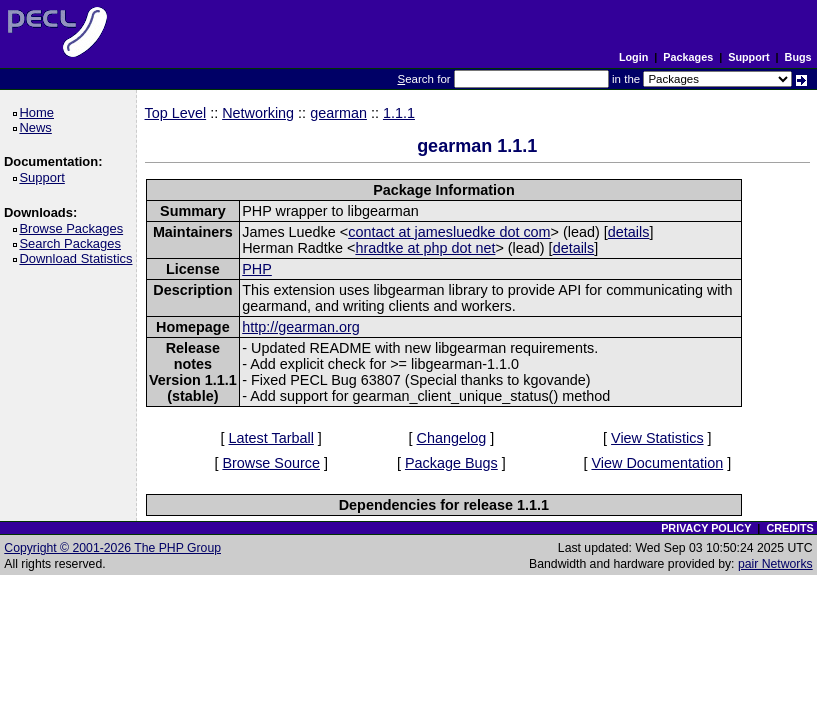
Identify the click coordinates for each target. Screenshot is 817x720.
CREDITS (789, 528)
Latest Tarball (271, 438)
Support (748, 57)
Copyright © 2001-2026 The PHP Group (112, 548)
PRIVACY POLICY (706, 528)
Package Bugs (451, 463)
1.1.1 (399, 113)
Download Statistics (79, 258)
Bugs (798, 57)
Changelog (452, 438)
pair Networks (775, 564)
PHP (257, 269)
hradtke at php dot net (425, 248)
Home (39, 112)
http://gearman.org (301, 327)
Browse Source (271, 463)
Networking (258, 113)
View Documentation (657, 463)
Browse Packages (74, 228)
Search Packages (73, 243)
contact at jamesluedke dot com (449, 232)
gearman (338, 113)
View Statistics (657, 438)
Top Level (176, 113)
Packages (688, 57)
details (629, 232)
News (38, 127)
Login (633, 57)
